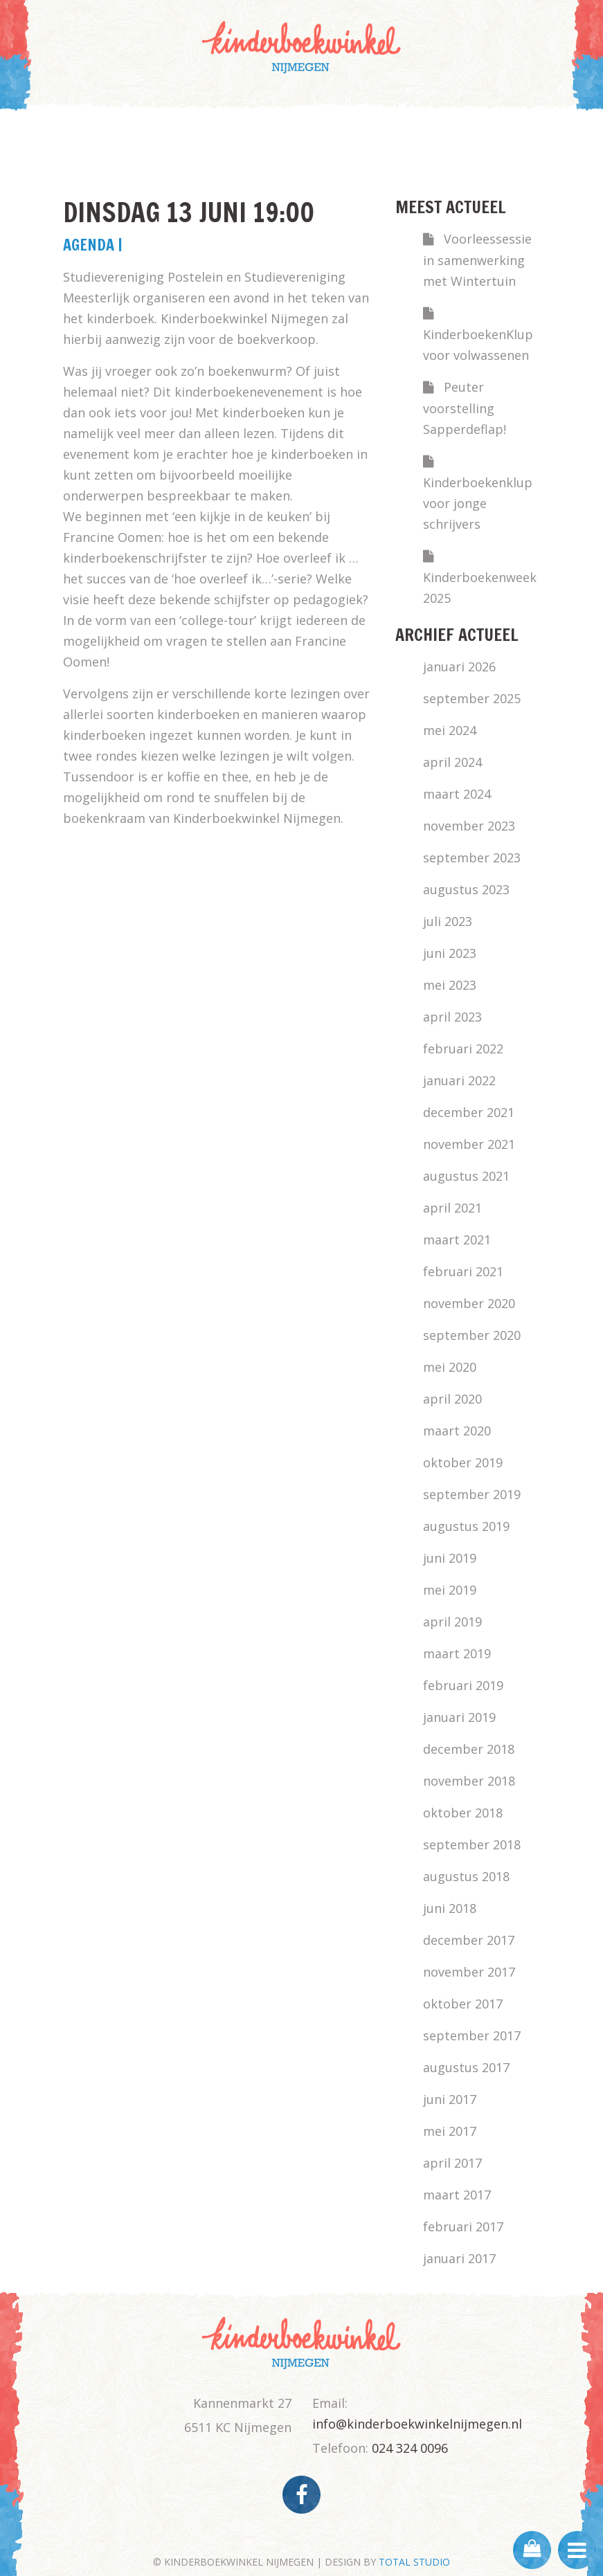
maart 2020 (457, 1430)
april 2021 (452, 1207)
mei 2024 (449, 730)
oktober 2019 (463, 1462)
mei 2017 (449, 2131)
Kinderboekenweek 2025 (480, 587)
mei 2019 (449, 1589)
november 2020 (469, 1303)
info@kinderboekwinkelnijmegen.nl (417, 2423)
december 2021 (468, 1112)
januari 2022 (459, 1080)
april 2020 (452, 1398)
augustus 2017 (466, 2067)
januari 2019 (459, 1717)
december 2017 (468, 1940)
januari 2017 (459, 2258)
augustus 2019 (466, 1526)
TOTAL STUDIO (414, 2561)
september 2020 (472, 1335)
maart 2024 (457, 794)
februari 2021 (463, 1271)
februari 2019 (463, 1685)
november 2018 (469, 1780)
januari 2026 (459, 666)
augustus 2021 (466, 1176)
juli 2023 (447, 921)
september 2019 (472, 1494)
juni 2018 (449, 1908)
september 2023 (472, 857)
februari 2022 (463, 1048)
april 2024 (452, 762)
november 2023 (469, 825)
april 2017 (452, 2163)
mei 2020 (449, 1367)
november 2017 (469, 1971)
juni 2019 (449, 1558)
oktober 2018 (463, 1812)
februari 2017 (463, 2226)
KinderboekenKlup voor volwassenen (478, 344)
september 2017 (472, 2035)
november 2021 (469, 1144)
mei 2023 (449, 985)
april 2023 (452, 1016)
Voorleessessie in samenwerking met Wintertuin (477, 259)
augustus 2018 (466, 1876)
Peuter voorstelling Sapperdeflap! (464, 408)
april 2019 (452, 1621)
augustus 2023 (466, 889)
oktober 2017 (463, 2003)
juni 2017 (449, 2099)
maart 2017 (457, 2194)
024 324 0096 (410, 2448)
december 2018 (468, 1749)
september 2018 (472, 1844)
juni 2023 (449, 953)
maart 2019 (457, 1653)
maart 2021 (457, 1239)
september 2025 (472, 698)
